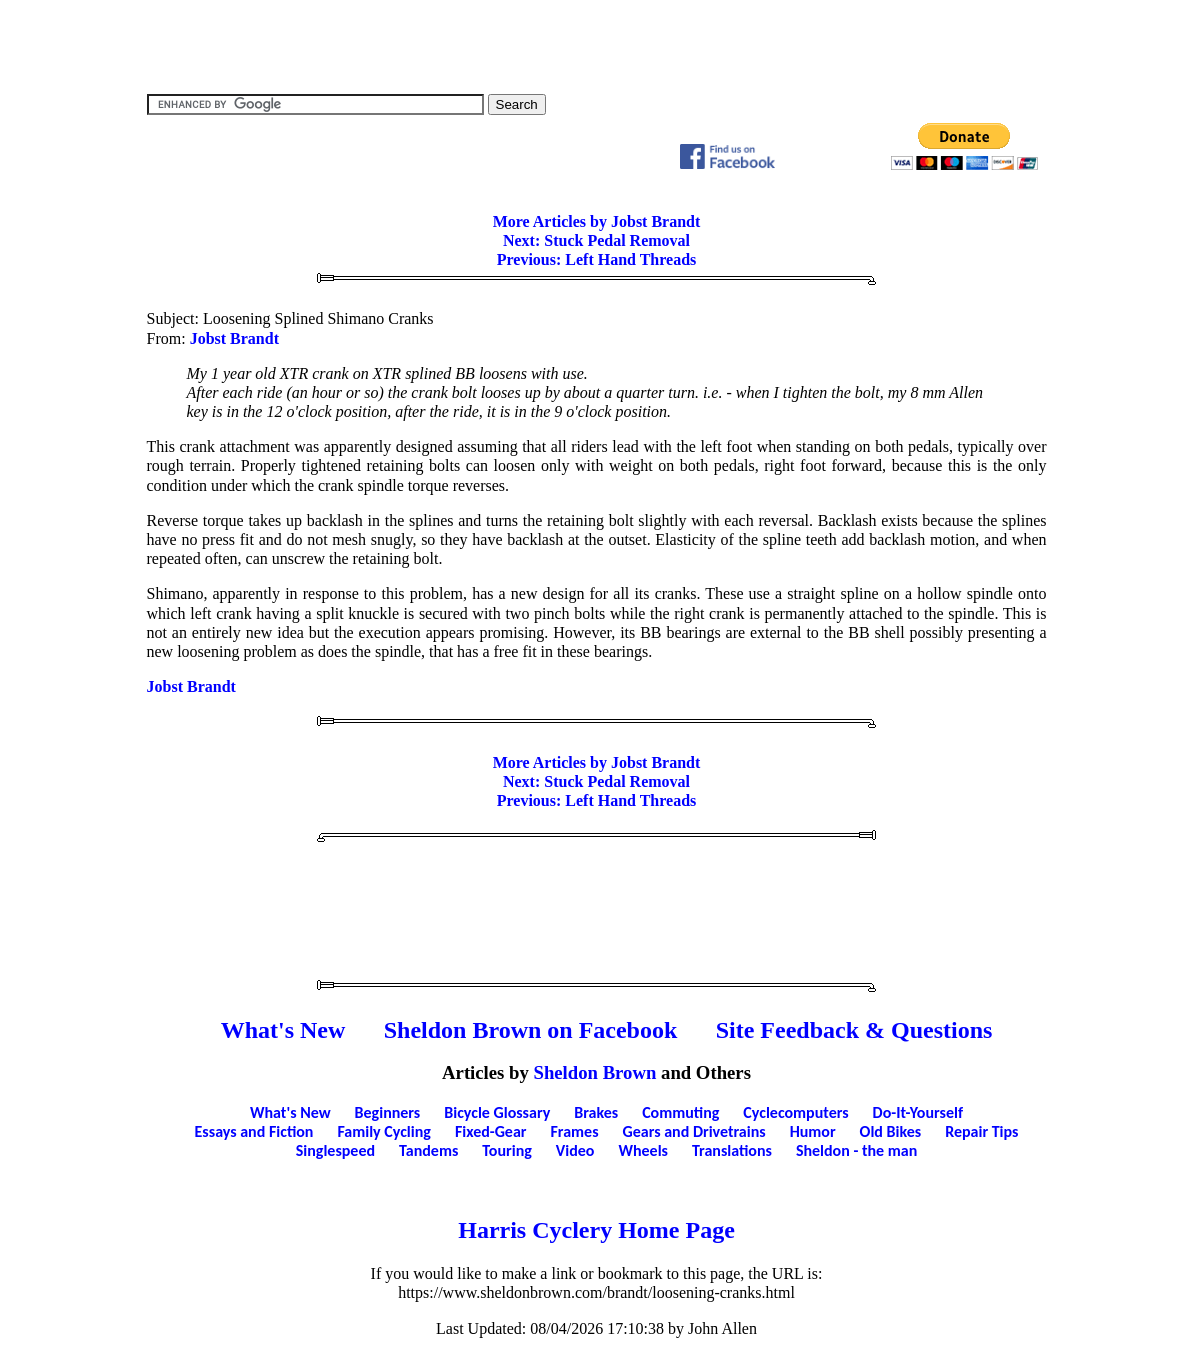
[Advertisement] (597, 45)
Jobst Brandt (234, 338)
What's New (283, 1030)
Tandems (428, 1150)
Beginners (388, 1112)
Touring (507, 1150)
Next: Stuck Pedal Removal (596, 240)
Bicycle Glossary (497, 1112)
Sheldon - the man (856, 1150)
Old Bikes (891, 1131)
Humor (813, 1131)
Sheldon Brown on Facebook (531, 1030)
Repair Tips (981, 1131)
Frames (575, 1131)
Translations (732, 1150)
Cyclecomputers (795, 1112)
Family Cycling (383, 1131)
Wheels (643, 1150)
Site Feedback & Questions (854, 1030)
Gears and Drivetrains (694, 1131)
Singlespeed (335, 1150)
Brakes (596, 1112)
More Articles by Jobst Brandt (597, 221)
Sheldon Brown (595, 1072)
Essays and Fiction (254, 1131)
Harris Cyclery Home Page (596, 1230)
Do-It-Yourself (918, 1112)
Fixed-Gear (491, 1131)
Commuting (680, 1112)
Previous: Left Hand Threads (597, 259)
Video (575, 1150)
